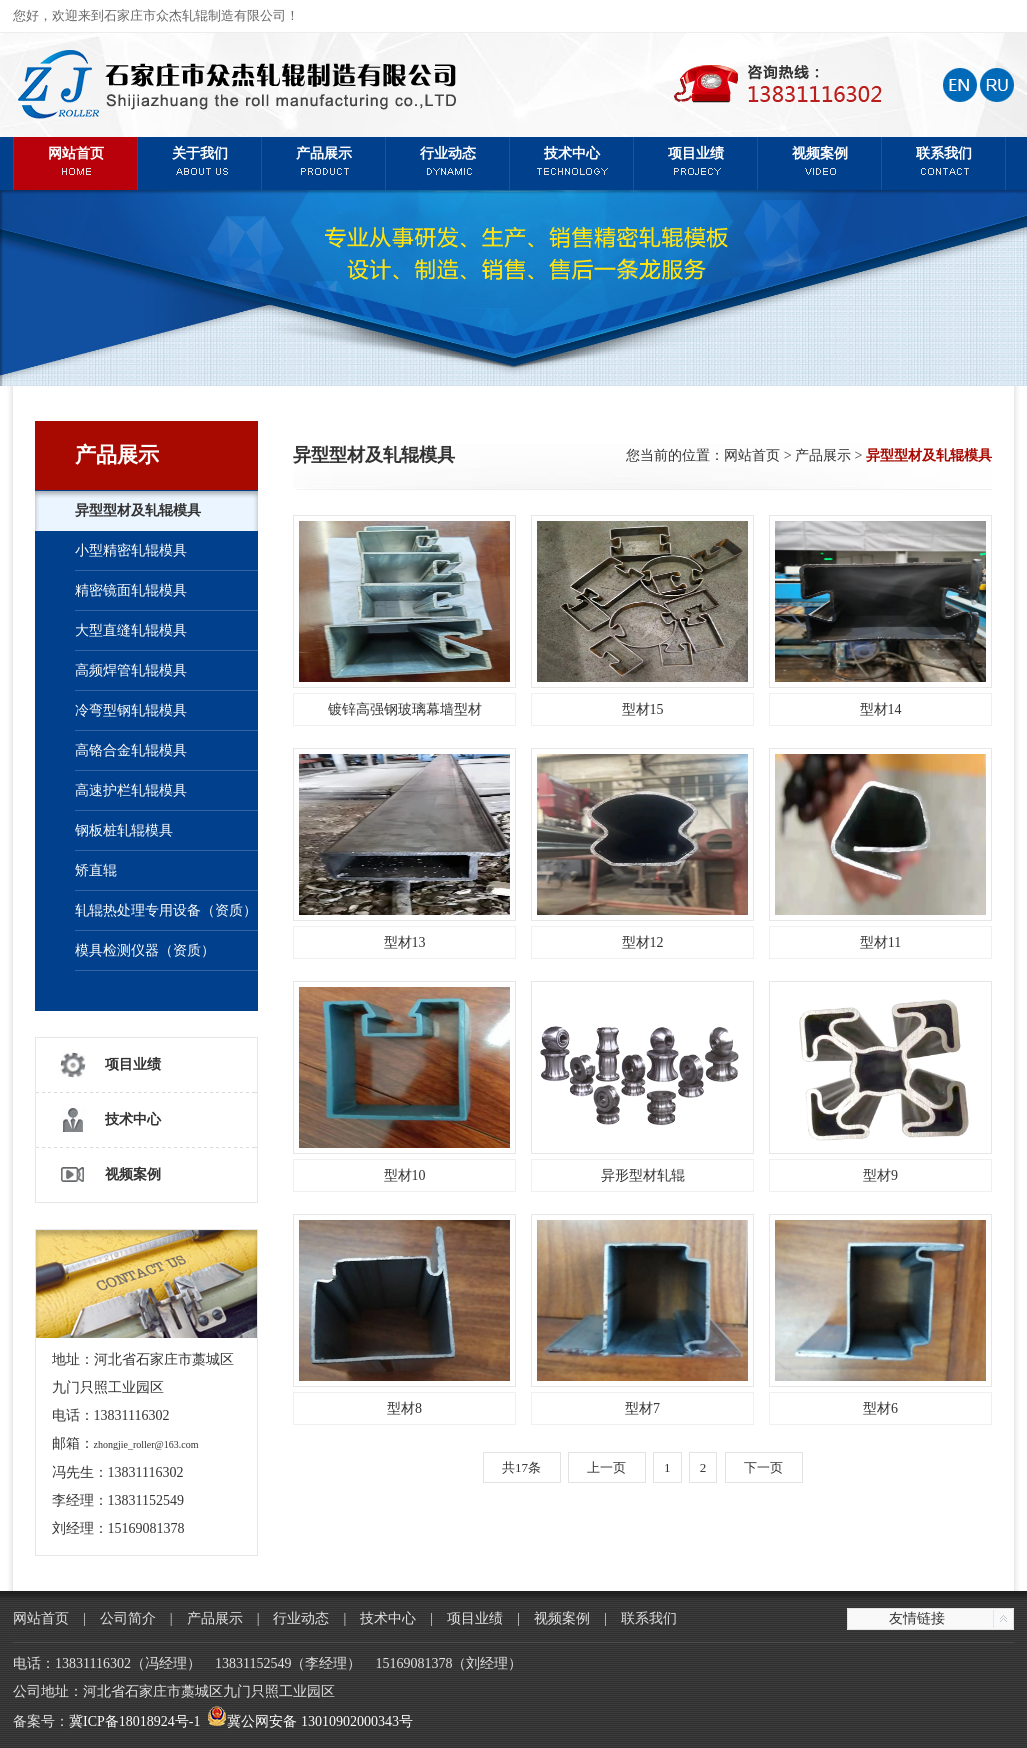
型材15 (643, 709)
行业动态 (448, 160)
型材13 (405, 942)
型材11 (880, 942)
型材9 (880, 1175)
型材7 (642, 1408)
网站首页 (76, 160)
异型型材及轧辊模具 (138, 510)
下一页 (763, 1467)
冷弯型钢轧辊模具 (131, 710)
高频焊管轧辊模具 (131, 670)
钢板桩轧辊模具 (124, 830)
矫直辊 (96, 870)
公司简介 (128, 1618)
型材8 (404, 1408)
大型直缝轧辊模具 (131, 630)
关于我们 (200, 160)
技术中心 (572, 160)
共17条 (521, 1467)
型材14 (881, 709)
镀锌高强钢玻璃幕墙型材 (405, 709)
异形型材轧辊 (643, 1175)
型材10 (405, 1175)
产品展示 (324, 160)
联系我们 (944, 160)
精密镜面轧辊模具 (131, 590)
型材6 (880, 1408)
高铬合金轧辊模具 (131, 750)
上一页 (606, 1467)
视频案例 (820, 160)
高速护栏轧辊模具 (131, 790)
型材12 (643, 942)
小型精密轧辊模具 (131, 550)
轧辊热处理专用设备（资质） (166, 910)
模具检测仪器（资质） (145, 950)
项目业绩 (696, 160)
